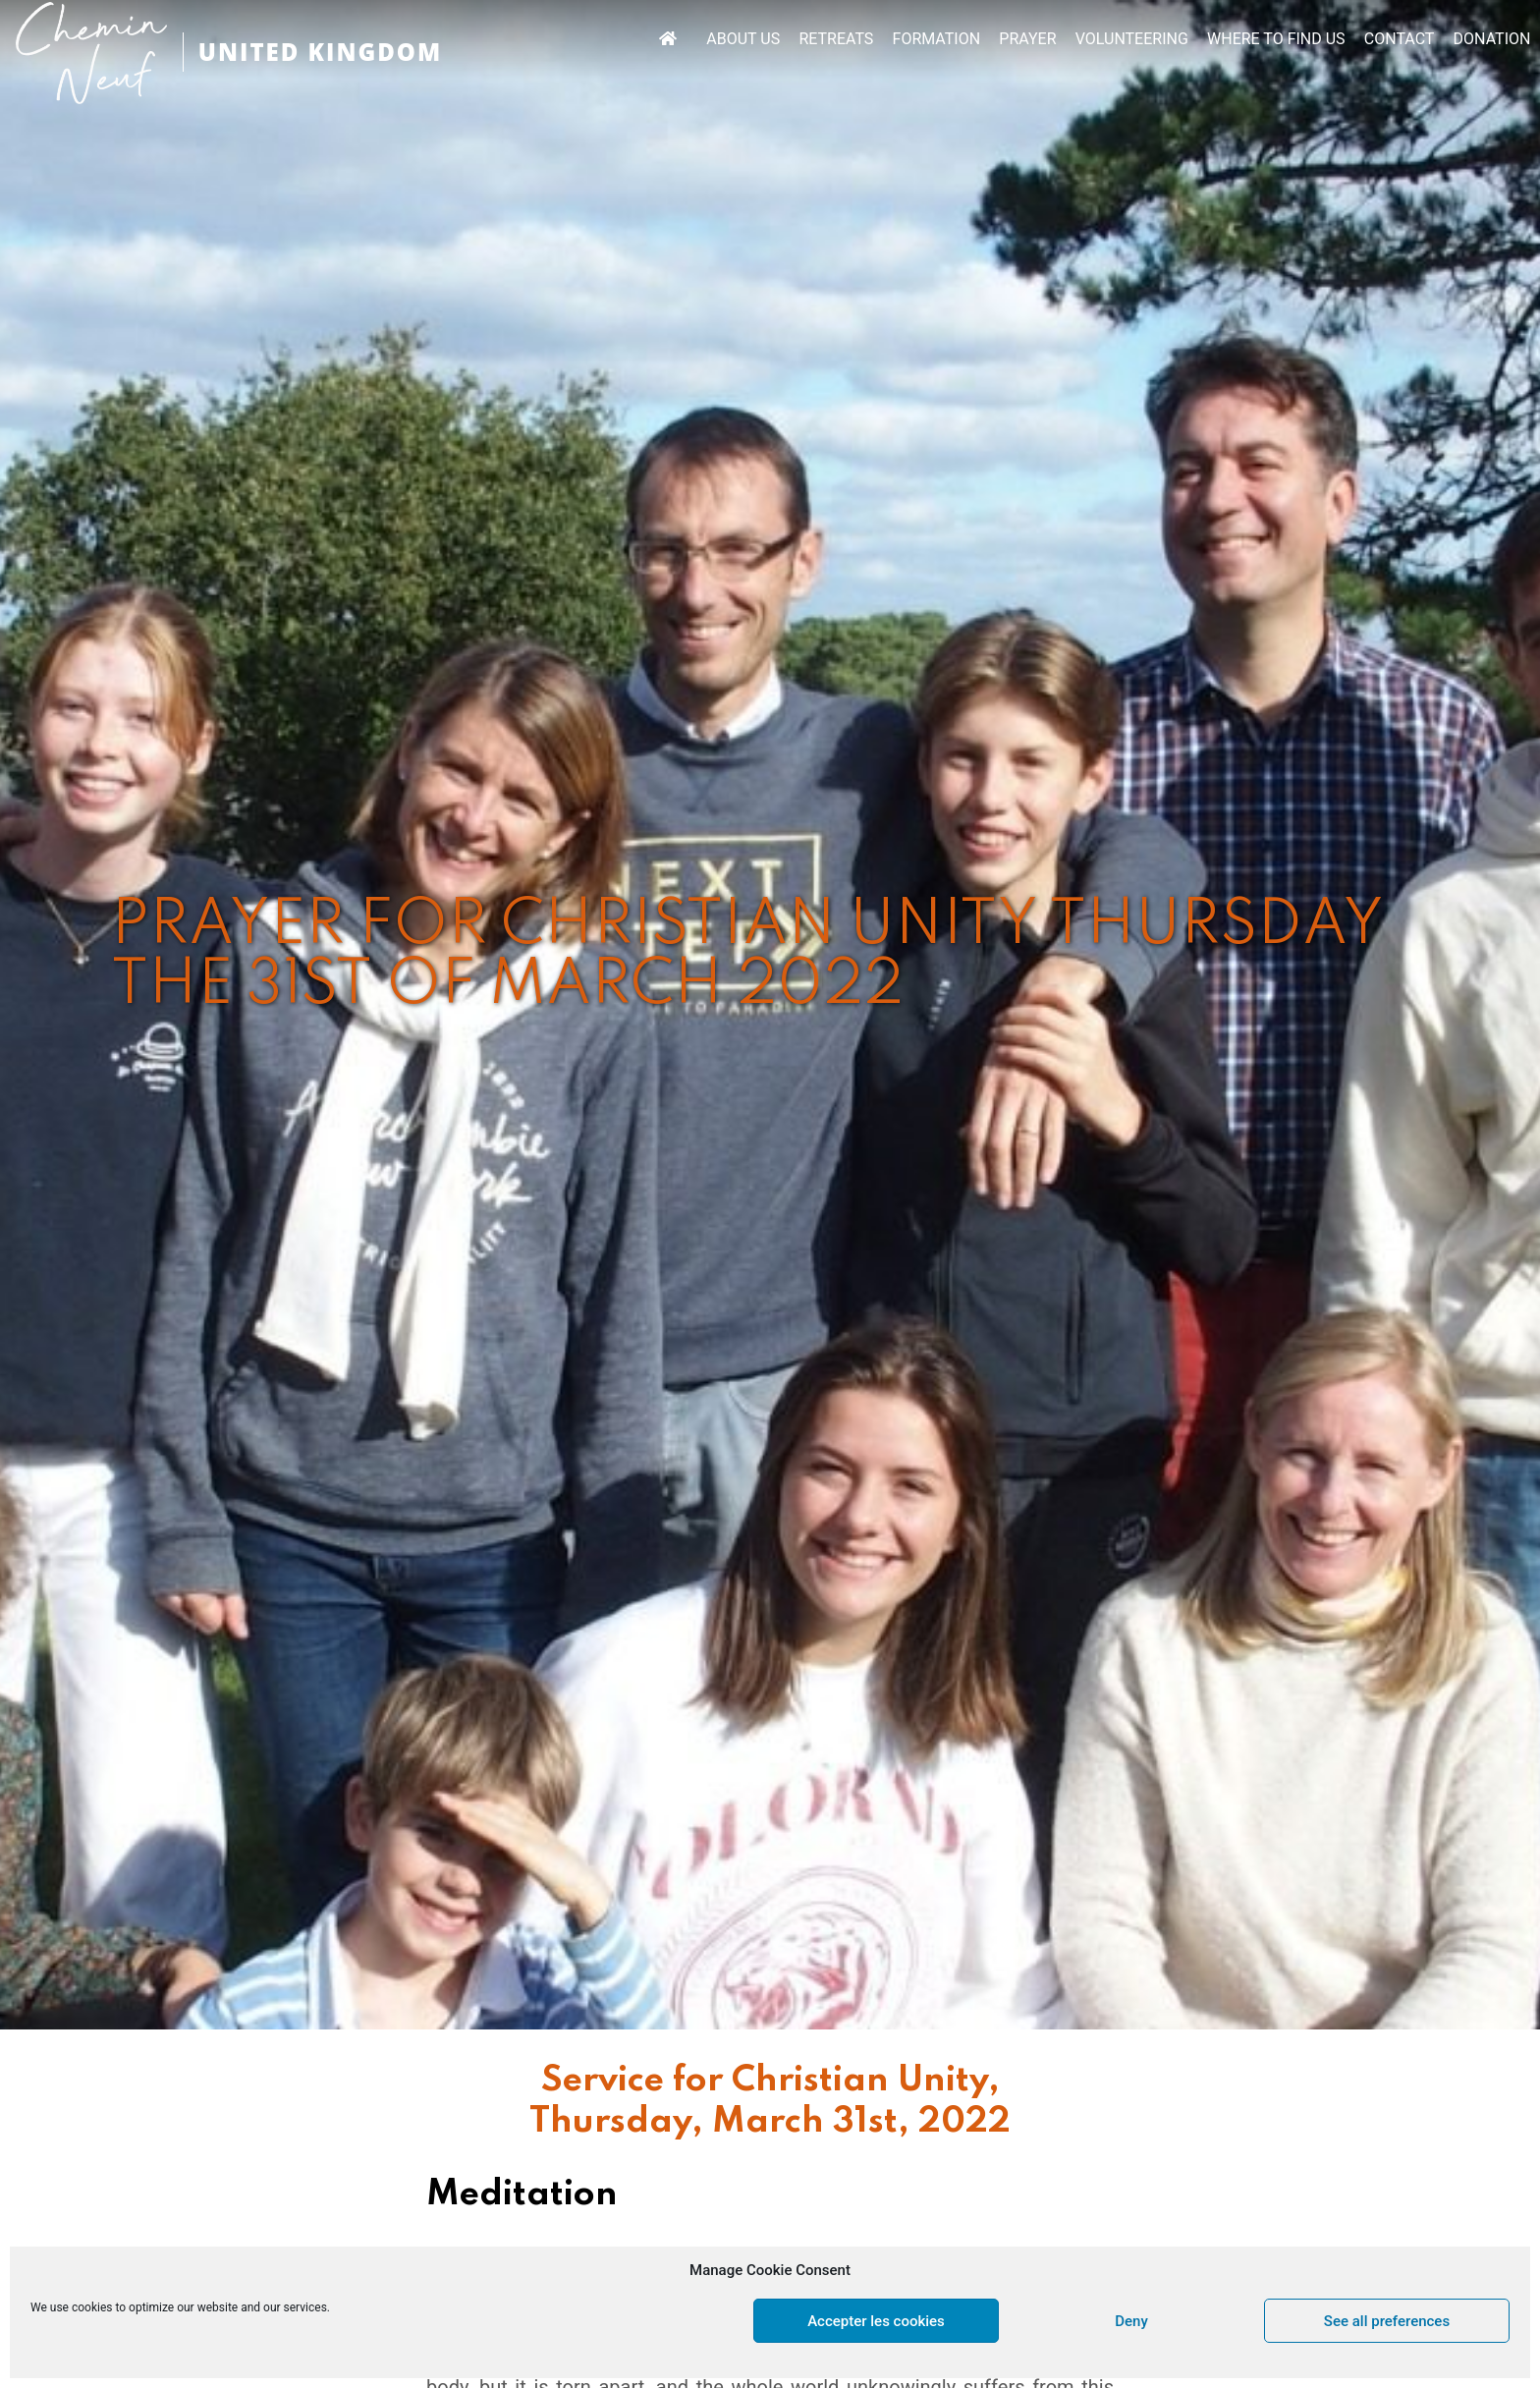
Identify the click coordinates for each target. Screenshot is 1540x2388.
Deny (1131, 2321)
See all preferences (1387, 2321)
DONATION (1492, 39)
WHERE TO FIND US (1276, 39)
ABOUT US (743, 39)
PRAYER (1027, 39)
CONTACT (1399, 39)
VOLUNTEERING (1131, 39)
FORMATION (937, 39)
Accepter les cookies (876, 2321)
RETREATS (835, 39)
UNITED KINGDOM (320, 51)
